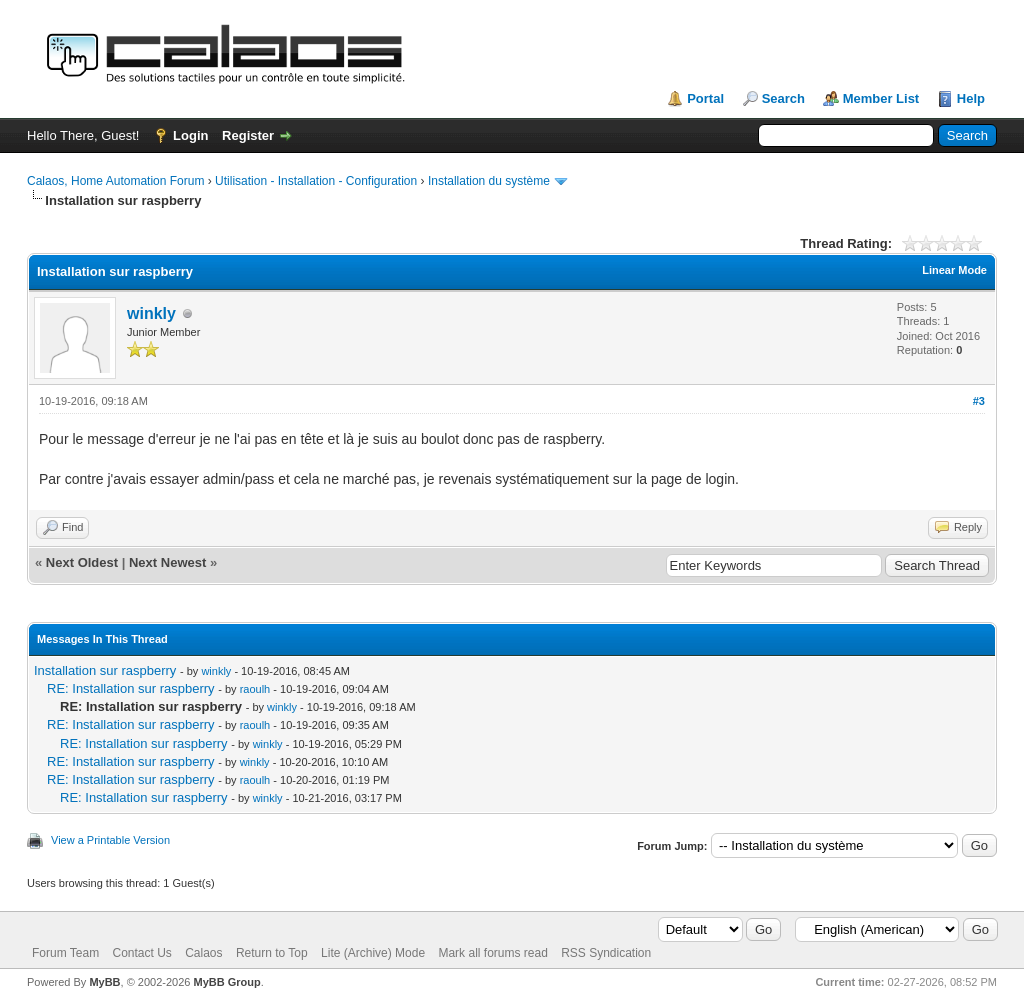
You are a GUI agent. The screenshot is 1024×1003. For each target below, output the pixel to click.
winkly (151, 313)
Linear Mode (954, 270)
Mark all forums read (492, 953)
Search (783, 98)
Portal (705, 98)
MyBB (104, 982)
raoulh (255, 689)
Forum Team (65, 953)
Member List (881, 98)
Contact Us (141, 953)
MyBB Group (226, 982)
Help (971, 98)
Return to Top (272, 953)
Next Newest (167, 562)
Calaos (203, 953)
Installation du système (489, 181)
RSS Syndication (606, 953)
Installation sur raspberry (105, 670)
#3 (979, 401)
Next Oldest (82, 562)
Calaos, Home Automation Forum (115, 181)
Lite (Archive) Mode (373, 953)
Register (248, 135)
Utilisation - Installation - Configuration (316, 181)
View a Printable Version (110, 840)
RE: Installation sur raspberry (131, 688)
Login (190, 135)
